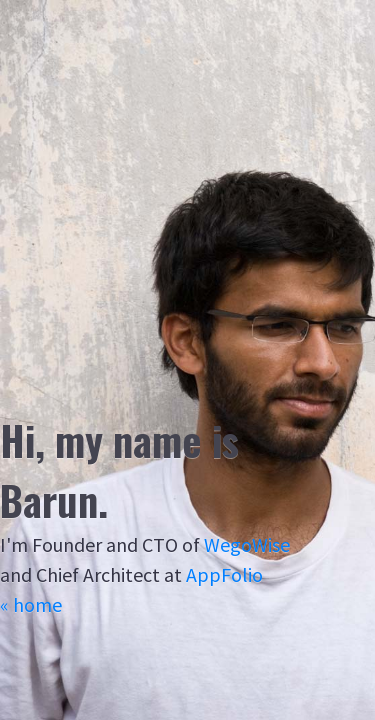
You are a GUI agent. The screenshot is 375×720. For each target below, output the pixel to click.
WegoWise (247, 544)
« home (31, 604)
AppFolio (224, 574)
